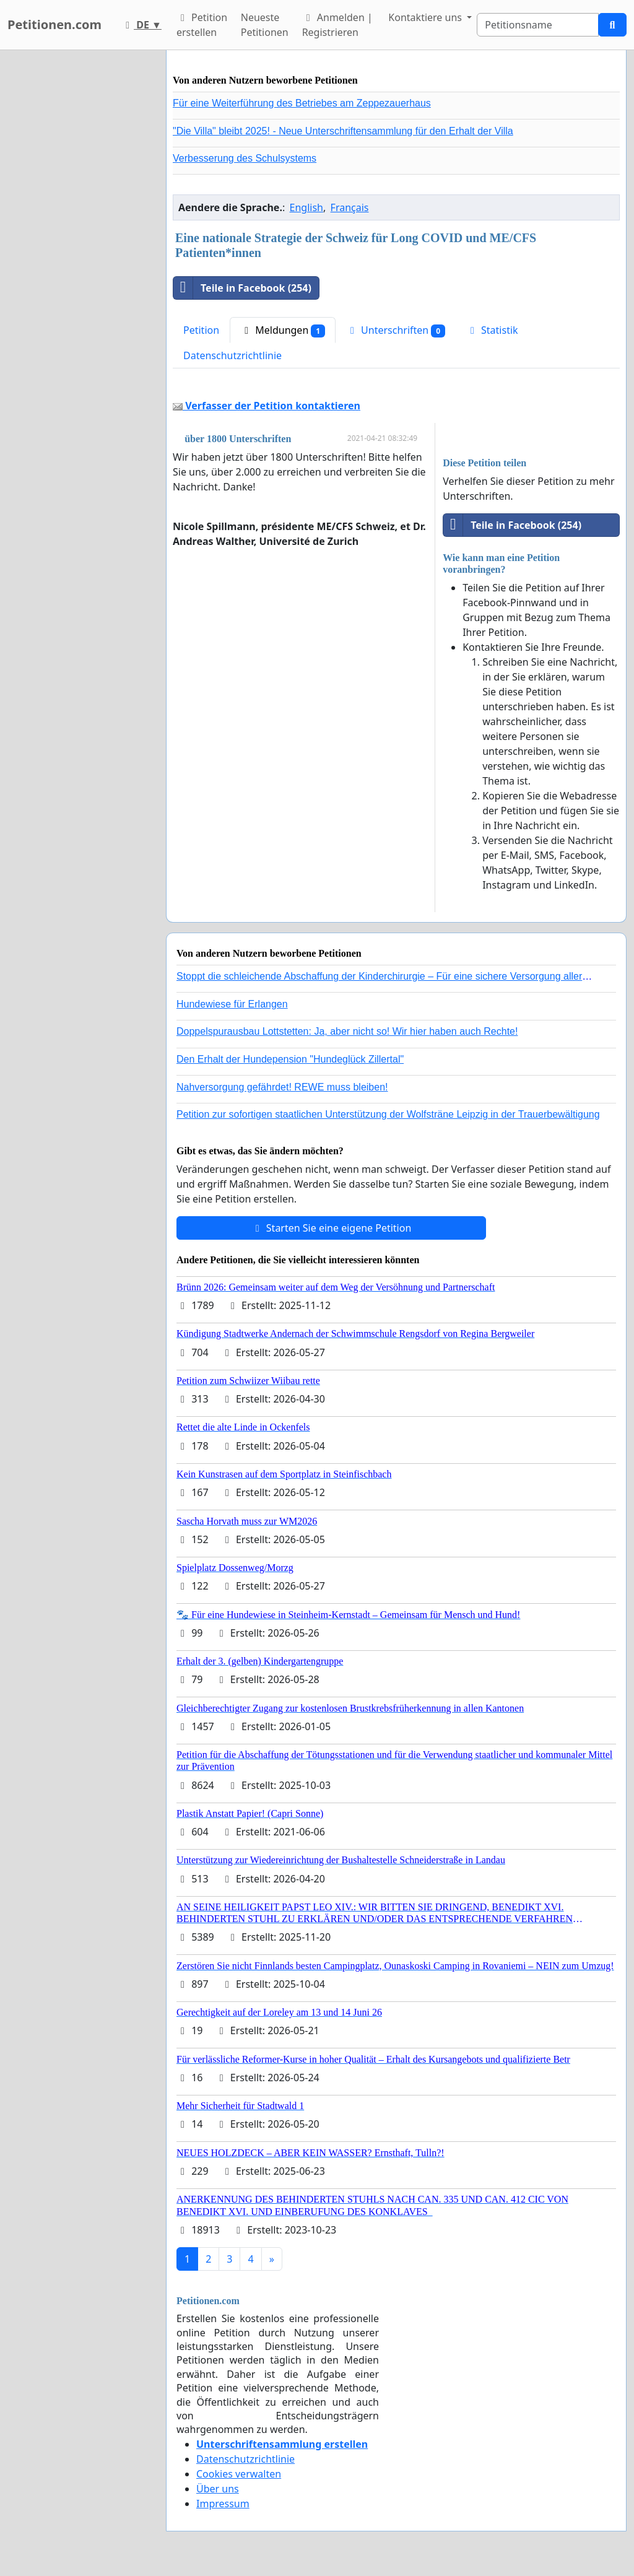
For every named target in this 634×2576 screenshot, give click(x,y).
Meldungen (282, 330)
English (306, 207)
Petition (201, 330)
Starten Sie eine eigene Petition (331, 1228)
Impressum (223, 2503)
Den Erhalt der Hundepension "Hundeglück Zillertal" (290, 1059)
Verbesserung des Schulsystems (244, 158)
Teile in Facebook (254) (242, 288)
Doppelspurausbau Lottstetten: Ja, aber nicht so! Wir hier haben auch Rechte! (347, 1031)
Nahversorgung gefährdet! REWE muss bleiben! (282, 1087)
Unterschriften (395, 330)
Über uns (217, 2489)
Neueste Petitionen (265, 25)
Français (350, 207)
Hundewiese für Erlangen (232, 1004)
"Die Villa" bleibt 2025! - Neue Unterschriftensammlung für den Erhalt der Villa (343, 131)
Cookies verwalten (238, 2474)
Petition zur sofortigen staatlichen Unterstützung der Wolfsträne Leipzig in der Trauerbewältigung (388, 1114)
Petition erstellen (201, 25)
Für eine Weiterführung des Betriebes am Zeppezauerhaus (302, 103)
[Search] (538, 25)
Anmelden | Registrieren (337, 25)
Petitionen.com (54, 24)
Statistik (492, 330)
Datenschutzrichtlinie (232, 355)
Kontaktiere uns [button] (426, 17)
